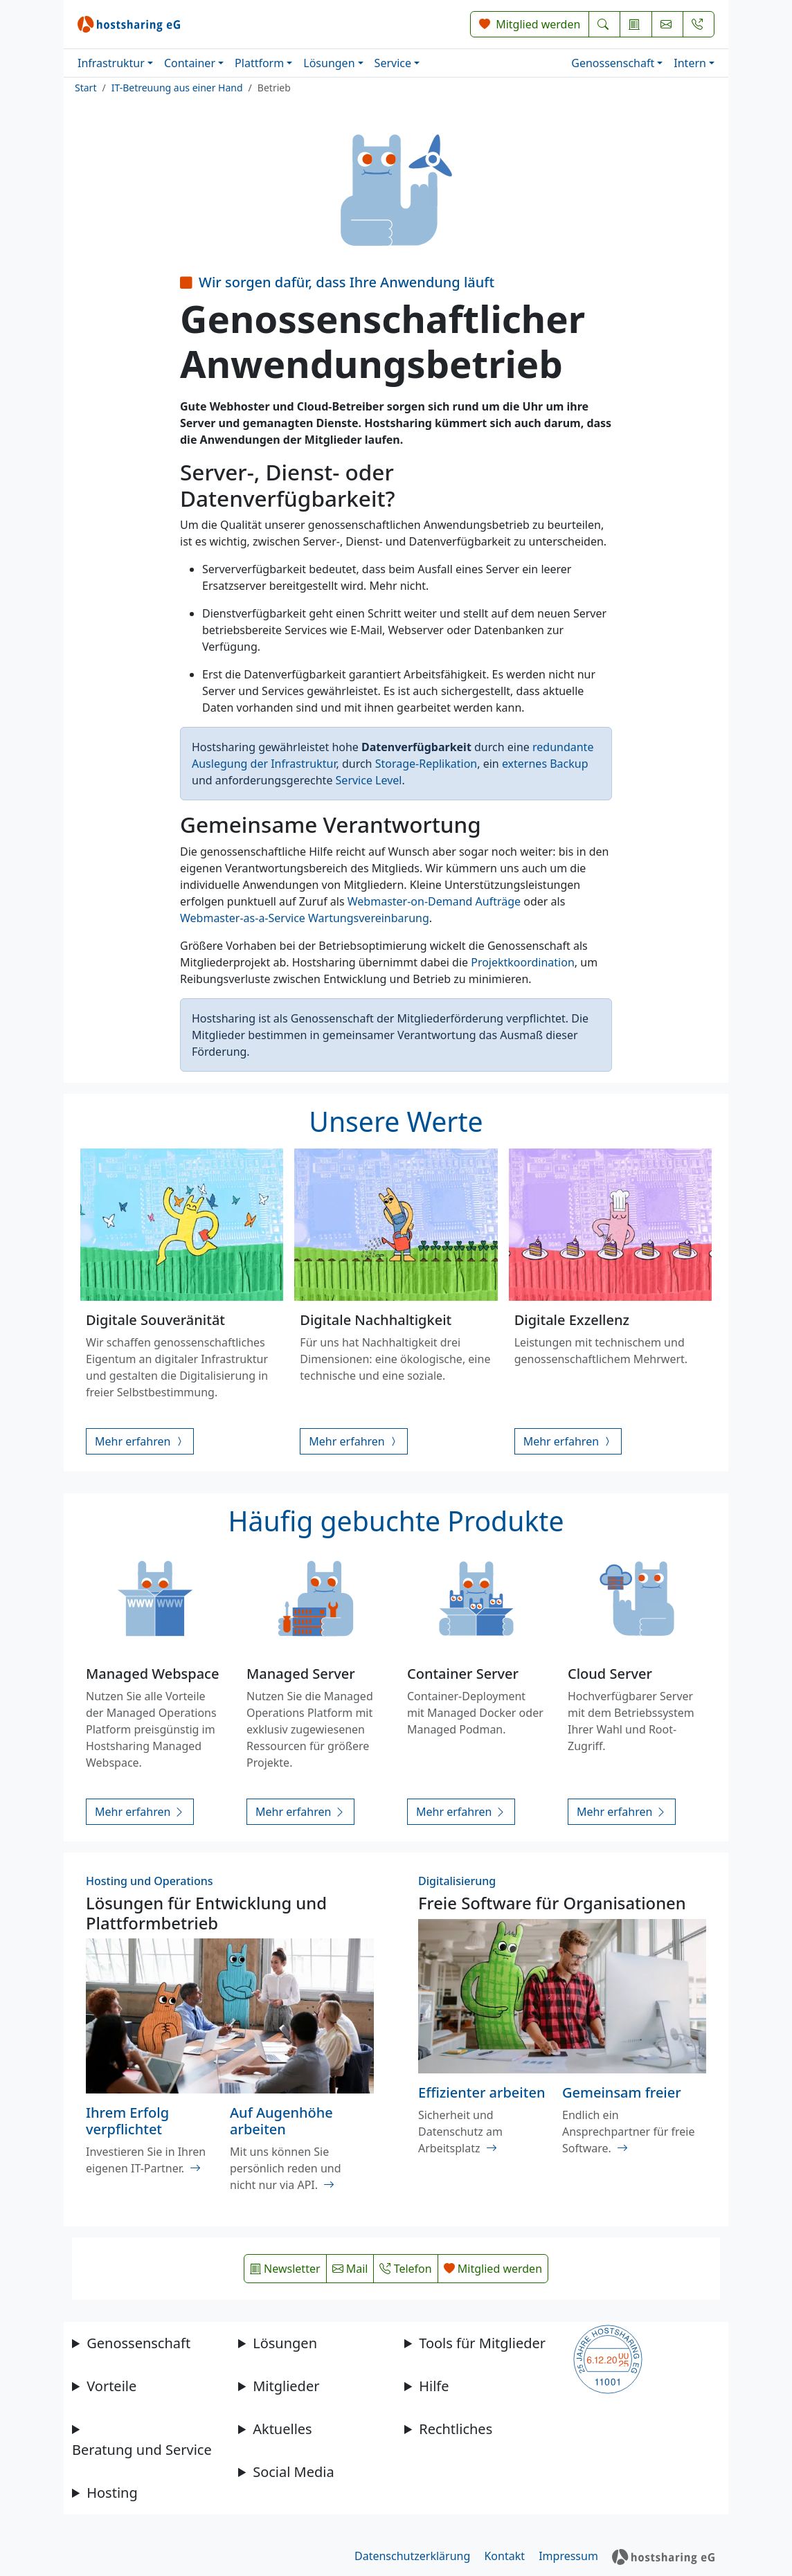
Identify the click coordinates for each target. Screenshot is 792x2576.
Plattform (259, 63)
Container (189, 63)
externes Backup (545, 763)
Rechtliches (455, 2429)
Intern (690, 63)
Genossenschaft (612, 63)
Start (85, 87)
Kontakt (504, 2556)
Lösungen (328, 63)
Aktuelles (282, 2429)
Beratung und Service (142, 2449)
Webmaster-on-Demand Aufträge (434, 901)
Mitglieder (286, 2386)
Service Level (369, 780)
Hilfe (434, 2386)
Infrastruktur (111, 63)
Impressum (568, 2556)
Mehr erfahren (140, 1441)
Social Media (293, 2471)
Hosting (112, 2492)
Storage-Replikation (426, 763)
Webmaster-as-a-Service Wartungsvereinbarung (304, 918)
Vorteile (111, 2386)
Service (393, 63)
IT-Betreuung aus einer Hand (177, 87)
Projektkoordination (523, 962)
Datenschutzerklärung (412, 2556)
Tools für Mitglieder (482, 2343)
